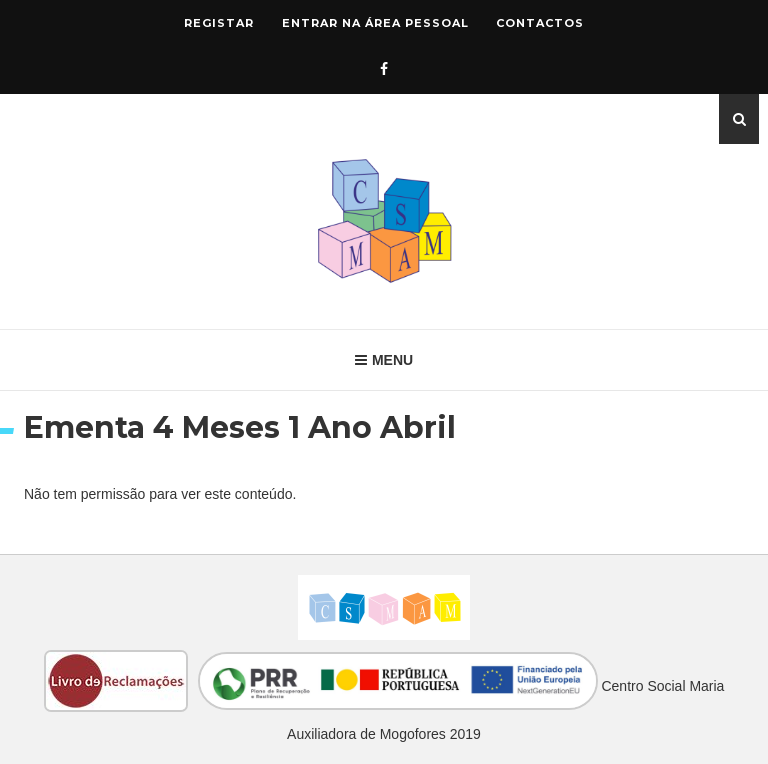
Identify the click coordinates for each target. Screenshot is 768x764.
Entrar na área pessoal (375, 23)
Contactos (540, 23)
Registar (219, 23)
